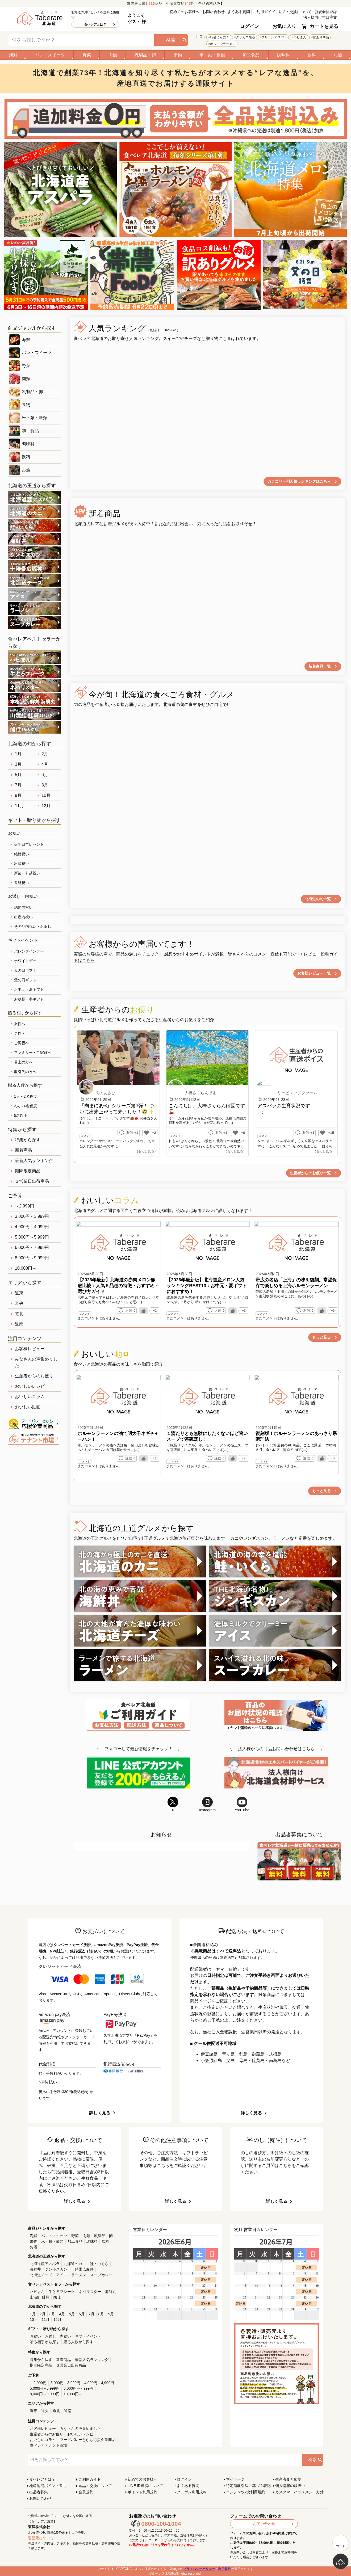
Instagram (207, 1804)
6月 (44, 774)
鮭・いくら (99, 2264)
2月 (44, 754)
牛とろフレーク (62, 2291)
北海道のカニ (75, 2264)
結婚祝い (21, 854)
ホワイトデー (25, 961)
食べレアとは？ (95, 24)
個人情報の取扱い (290, 2486)
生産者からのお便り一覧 (310, 1173)
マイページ (235, 2479)
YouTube (242, 1804)
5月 (18, 774)
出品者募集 (38, 2492)
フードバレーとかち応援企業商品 (88, 2440)
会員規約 (85, 2492)
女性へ (19, 1024)
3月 (18, 764)
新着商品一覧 (319, 666)
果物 (177, 55)
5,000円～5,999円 (32, 1237)
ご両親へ (21, 1043)
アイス (61, 2275)
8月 (44, 785)
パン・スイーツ (50, 55)
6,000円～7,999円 (32, 1247)
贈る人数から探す (78, 2342)
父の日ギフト (25, 980)
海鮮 (13, 55)
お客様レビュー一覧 (314, 973)
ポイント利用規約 (142, 2492)
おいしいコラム (30, 1396)
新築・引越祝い (27, 873)
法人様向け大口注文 (320, 17)
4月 (44, 764)
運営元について (41, 2538)
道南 (19, 1324)
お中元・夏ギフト (29, 989)
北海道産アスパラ (45, 2264)
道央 (19, 1303)
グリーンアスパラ (274, 37)
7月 (18, 785)
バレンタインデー (29, 951)
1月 (18, 754)
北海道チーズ (41, 2275)
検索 (171, 40)
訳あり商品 (321, 37)
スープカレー (101, 2275)
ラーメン (78, 2275)
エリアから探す (24, 1282)
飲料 (311, 55)
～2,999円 (24, 1206)
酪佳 (57, 2297)
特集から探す (27, 1140)
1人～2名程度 (25, 1096)
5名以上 (20, 1115)
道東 (19, 1293)
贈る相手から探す (45, 2342)
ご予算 (15, 1195)
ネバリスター (90, 2291)
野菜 (86, 55)
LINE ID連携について (145, 2486)
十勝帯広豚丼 (82, 2269)
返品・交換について (295, 12)
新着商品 (23, 1150)
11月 (19, 805)
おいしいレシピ (30, 1386)
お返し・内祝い (58, 2336)
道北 (19, 1313)
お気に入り (284, 26)
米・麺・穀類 (212, 55)
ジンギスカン (56, 2269)
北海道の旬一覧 (318, 899)
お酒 (337, 55)
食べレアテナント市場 (48, 2445)
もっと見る (321, 1337)
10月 (46, 795)
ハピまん (300, 37)
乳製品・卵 (145, 55)
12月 (46, 805)
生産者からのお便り (34, 1376)
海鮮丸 (110, 2291)
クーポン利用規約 (192, 2492)
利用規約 (224, 2569)
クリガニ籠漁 (245, 37)
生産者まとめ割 (288, 2479)
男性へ (19, 1033)
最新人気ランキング (34, 1160)
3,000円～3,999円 (32, 1216)
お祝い (35, 2336)
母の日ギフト (25, 970)
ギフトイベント (88, 2336)
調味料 (283, 55)
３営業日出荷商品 (32, 1181)
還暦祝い (21, 883)
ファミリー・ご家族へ (32, 1052)
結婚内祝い (23, 907)
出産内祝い (23, 917)
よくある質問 (239, 12)
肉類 (112, 55)
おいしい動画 (27, 1407)
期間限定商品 (27, 1171)
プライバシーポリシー (199, 2569)
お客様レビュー (30, 1348)
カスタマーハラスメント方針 (299, 2492)
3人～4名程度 (25, 1106)
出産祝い (21, 863)
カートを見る (324, 26)
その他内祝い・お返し (32, 926)
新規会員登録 (326, 12)
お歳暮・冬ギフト (29, 999)
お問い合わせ (213, 12)
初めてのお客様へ (184, 12)
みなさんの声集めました (36, 1362)
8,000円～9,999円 (32, 1258)
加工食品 (251, 55)
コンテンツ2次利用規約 (245, 2492)
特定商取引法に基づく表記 (248, 2486)
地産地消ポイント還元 (47, 2486)
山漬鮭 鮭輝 (39, 2297)
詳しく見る (99, 2113)
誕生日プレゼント (29, 844)
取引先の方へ (25, 1072)
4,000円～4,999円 (32, 1226)
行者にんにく (219, 37)
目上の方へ (23, 1062)
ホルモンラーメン (223, 44)
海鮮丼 (35, 2269)
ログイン (249, 26)
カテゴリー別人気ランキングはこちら (299, 481)
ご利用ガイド (264, 12)
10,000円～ (25, 1268)
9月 (18, 795)
